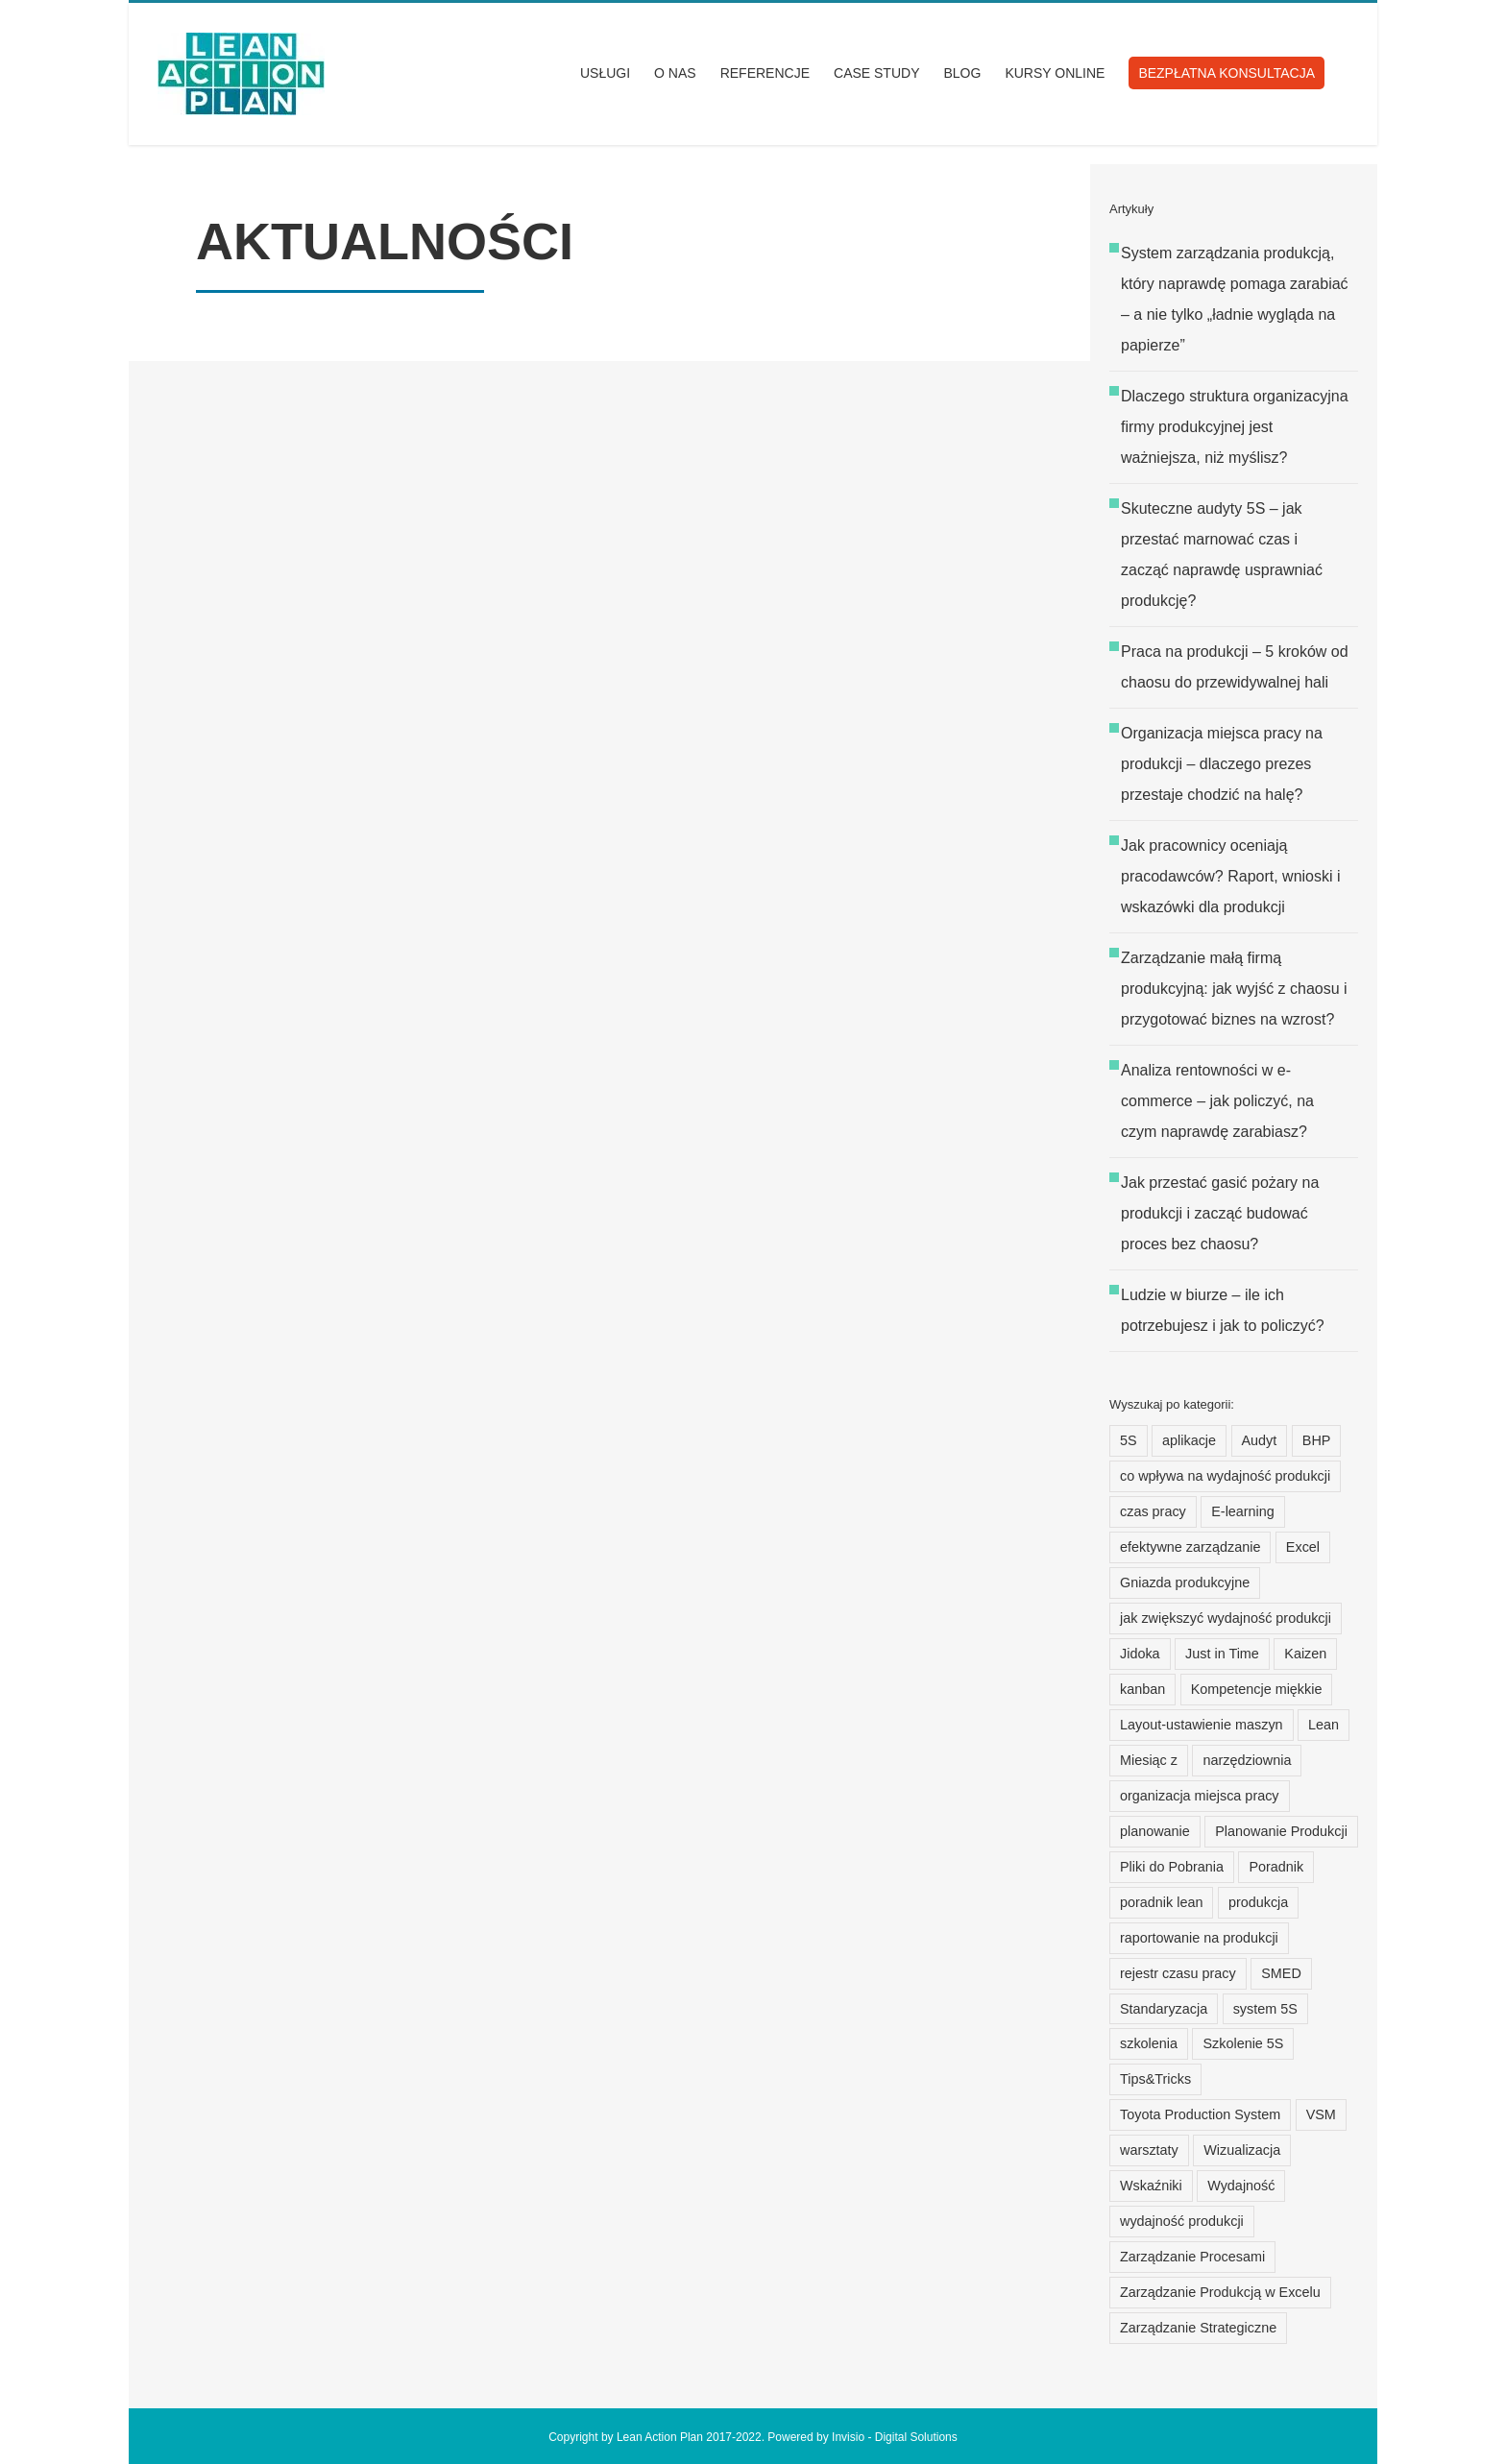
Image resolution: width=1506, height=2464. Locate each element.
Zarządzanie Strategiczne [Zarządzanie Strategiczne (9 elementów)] (1198, 2327)
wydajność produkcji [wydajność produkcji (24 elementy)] (1182, 2221)
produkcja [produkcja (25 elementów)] (1258, 1902)
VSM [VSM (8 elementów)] (1321, 2114)
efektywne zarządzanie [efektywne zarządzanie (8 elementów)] (1190, 1547)
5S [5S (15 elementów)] (1128, 1440)
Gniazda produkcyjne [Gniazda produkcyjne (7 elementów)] (1185, 1582)
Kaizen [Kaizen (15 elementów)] (1305, 1653)
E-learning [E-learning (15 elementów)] (1243, 1511)
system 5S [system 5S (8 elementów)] (1265, 2009)
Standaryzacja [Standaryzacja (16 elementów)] (1163, 2009)
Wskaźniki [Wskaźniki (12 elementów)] (1151, 2185)
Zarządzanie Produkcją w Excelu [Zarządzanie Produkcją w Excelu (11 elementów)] (1220, 2292)
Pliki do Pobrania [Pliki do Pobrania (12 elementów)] (1172, 1866)
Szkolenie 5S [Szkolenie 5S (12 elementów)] (1242, 2043)
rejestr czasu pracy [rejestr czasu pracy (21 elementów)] (1178, 1973)
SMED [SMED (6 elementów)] (1281, 1973)
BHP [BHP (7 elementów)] (1316, 1440)
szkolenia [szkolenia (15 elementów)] (1149, 2043)
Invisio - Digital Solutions (895, 2437)
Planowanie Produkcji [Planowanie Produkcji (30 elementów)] (1281, 1831)
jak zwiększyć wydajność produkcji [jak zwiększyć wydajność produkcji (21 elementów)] (1225, 1618)
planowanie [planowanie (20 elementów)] (1155, 1831)
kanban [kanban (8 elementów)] (1142, 1689)
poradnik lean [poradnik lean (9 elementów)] (1161, 1902)
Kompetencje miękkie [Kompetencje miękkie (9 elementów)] (1257, 1689)
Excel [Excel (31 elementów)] (1303, 1547)
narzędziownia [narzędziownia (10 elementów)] (1246, 1760)
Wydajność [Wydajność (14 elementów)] (1241, 2185)
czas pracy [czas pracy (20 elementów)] (1153, 1511)
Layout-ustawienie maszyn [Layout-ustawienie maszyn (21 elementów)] (1201, 1724)
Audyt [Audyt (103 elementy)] (1259, 1440)
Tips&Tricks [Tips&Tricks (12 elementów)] (1155, 2079)
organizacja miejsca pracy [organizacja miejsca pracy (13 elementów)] (1199, 1795)
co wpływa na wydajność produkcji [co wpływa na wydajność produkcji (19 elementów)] (1225, 1476)
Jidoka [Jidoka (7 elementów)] (1140, 1653)
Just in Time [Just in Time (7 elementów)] (1222, 1653)
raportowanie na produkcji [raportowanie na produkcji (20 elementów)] (1199, 1937)
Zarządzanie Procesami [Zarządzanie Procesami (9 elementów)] (1192, 2256)
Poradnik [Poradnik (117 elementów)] (1276, 1866)
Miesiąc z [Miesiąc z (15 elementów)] (1149, 1760)
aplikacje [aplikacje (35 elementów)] (1189, 1440)
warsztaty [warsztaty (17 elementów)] (1149, 2150)
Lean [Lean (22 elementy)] (1323, 1724)
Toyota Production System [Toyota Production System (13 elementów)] (1200, 2114)
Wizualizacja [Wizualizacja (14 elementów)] (1241, 2150)
